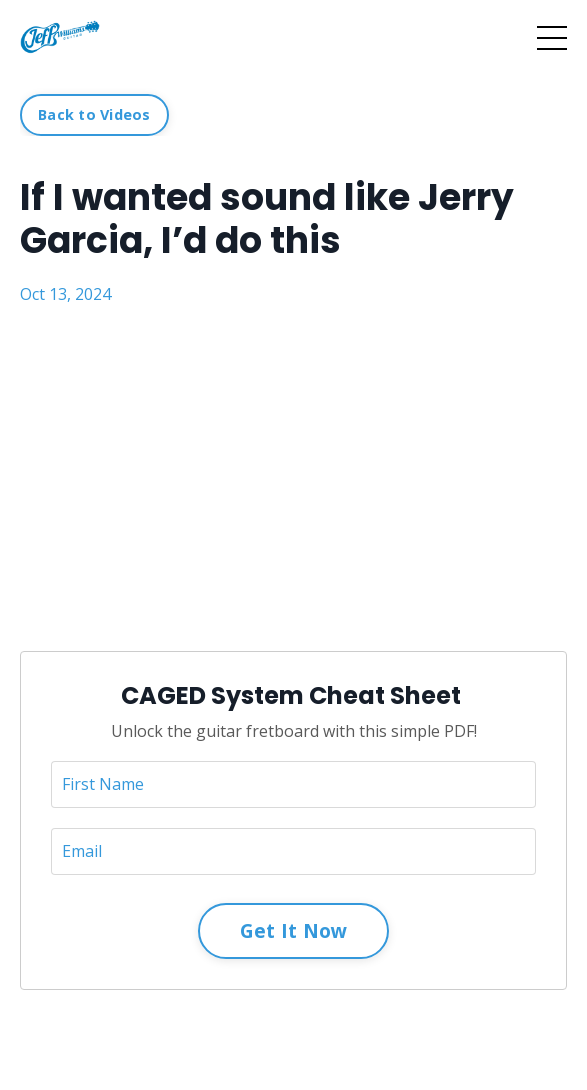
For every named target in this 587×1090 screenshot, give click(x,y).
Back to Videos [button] (94, 114)
